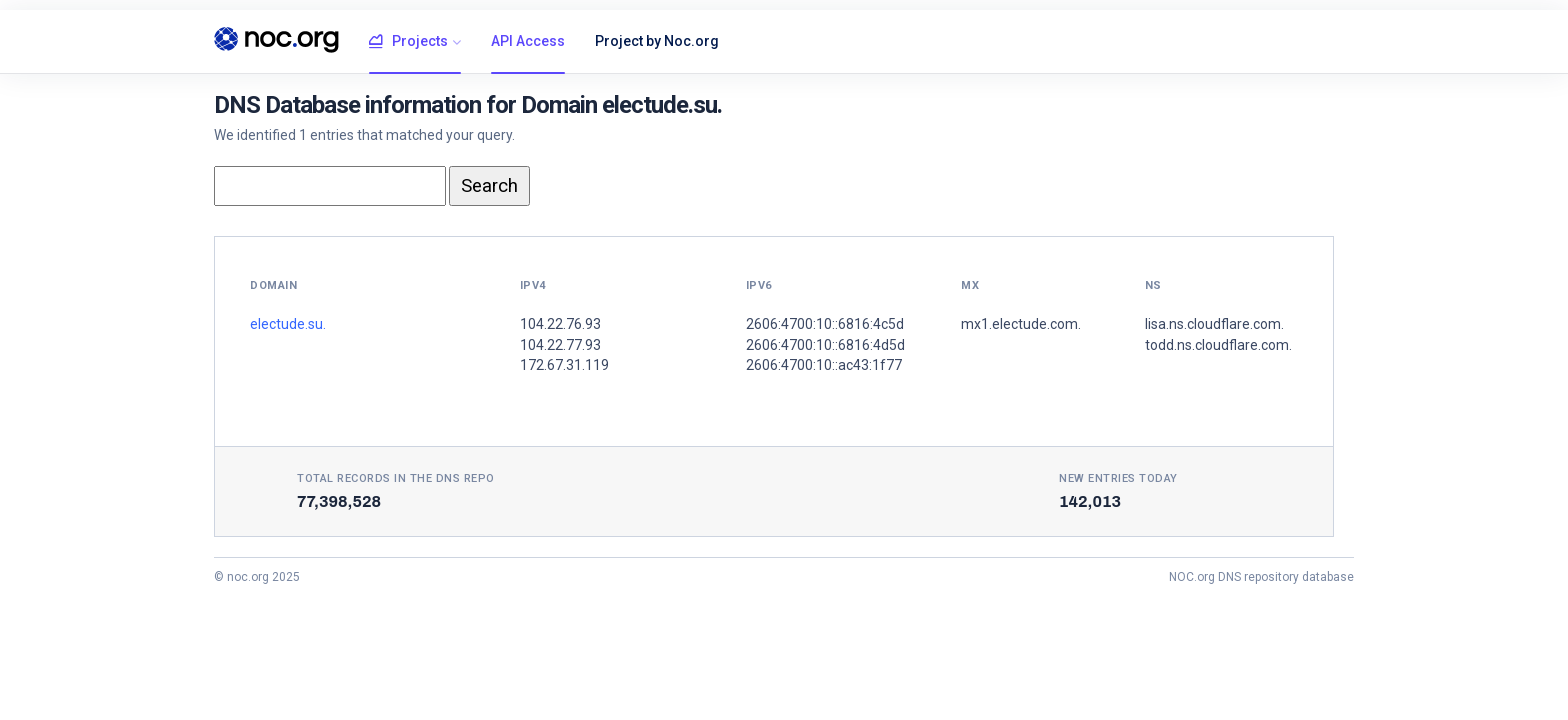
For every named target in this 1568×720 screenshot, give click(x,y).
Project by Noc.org (657, 41)
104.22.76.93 (560, 324)
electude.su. (288, 324)
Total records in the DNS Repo (396, 478)
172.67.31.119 (564, 365)
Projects (408, 42)
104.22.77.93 (560, 345)
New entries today (1118, 478)
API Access (528, 41)
